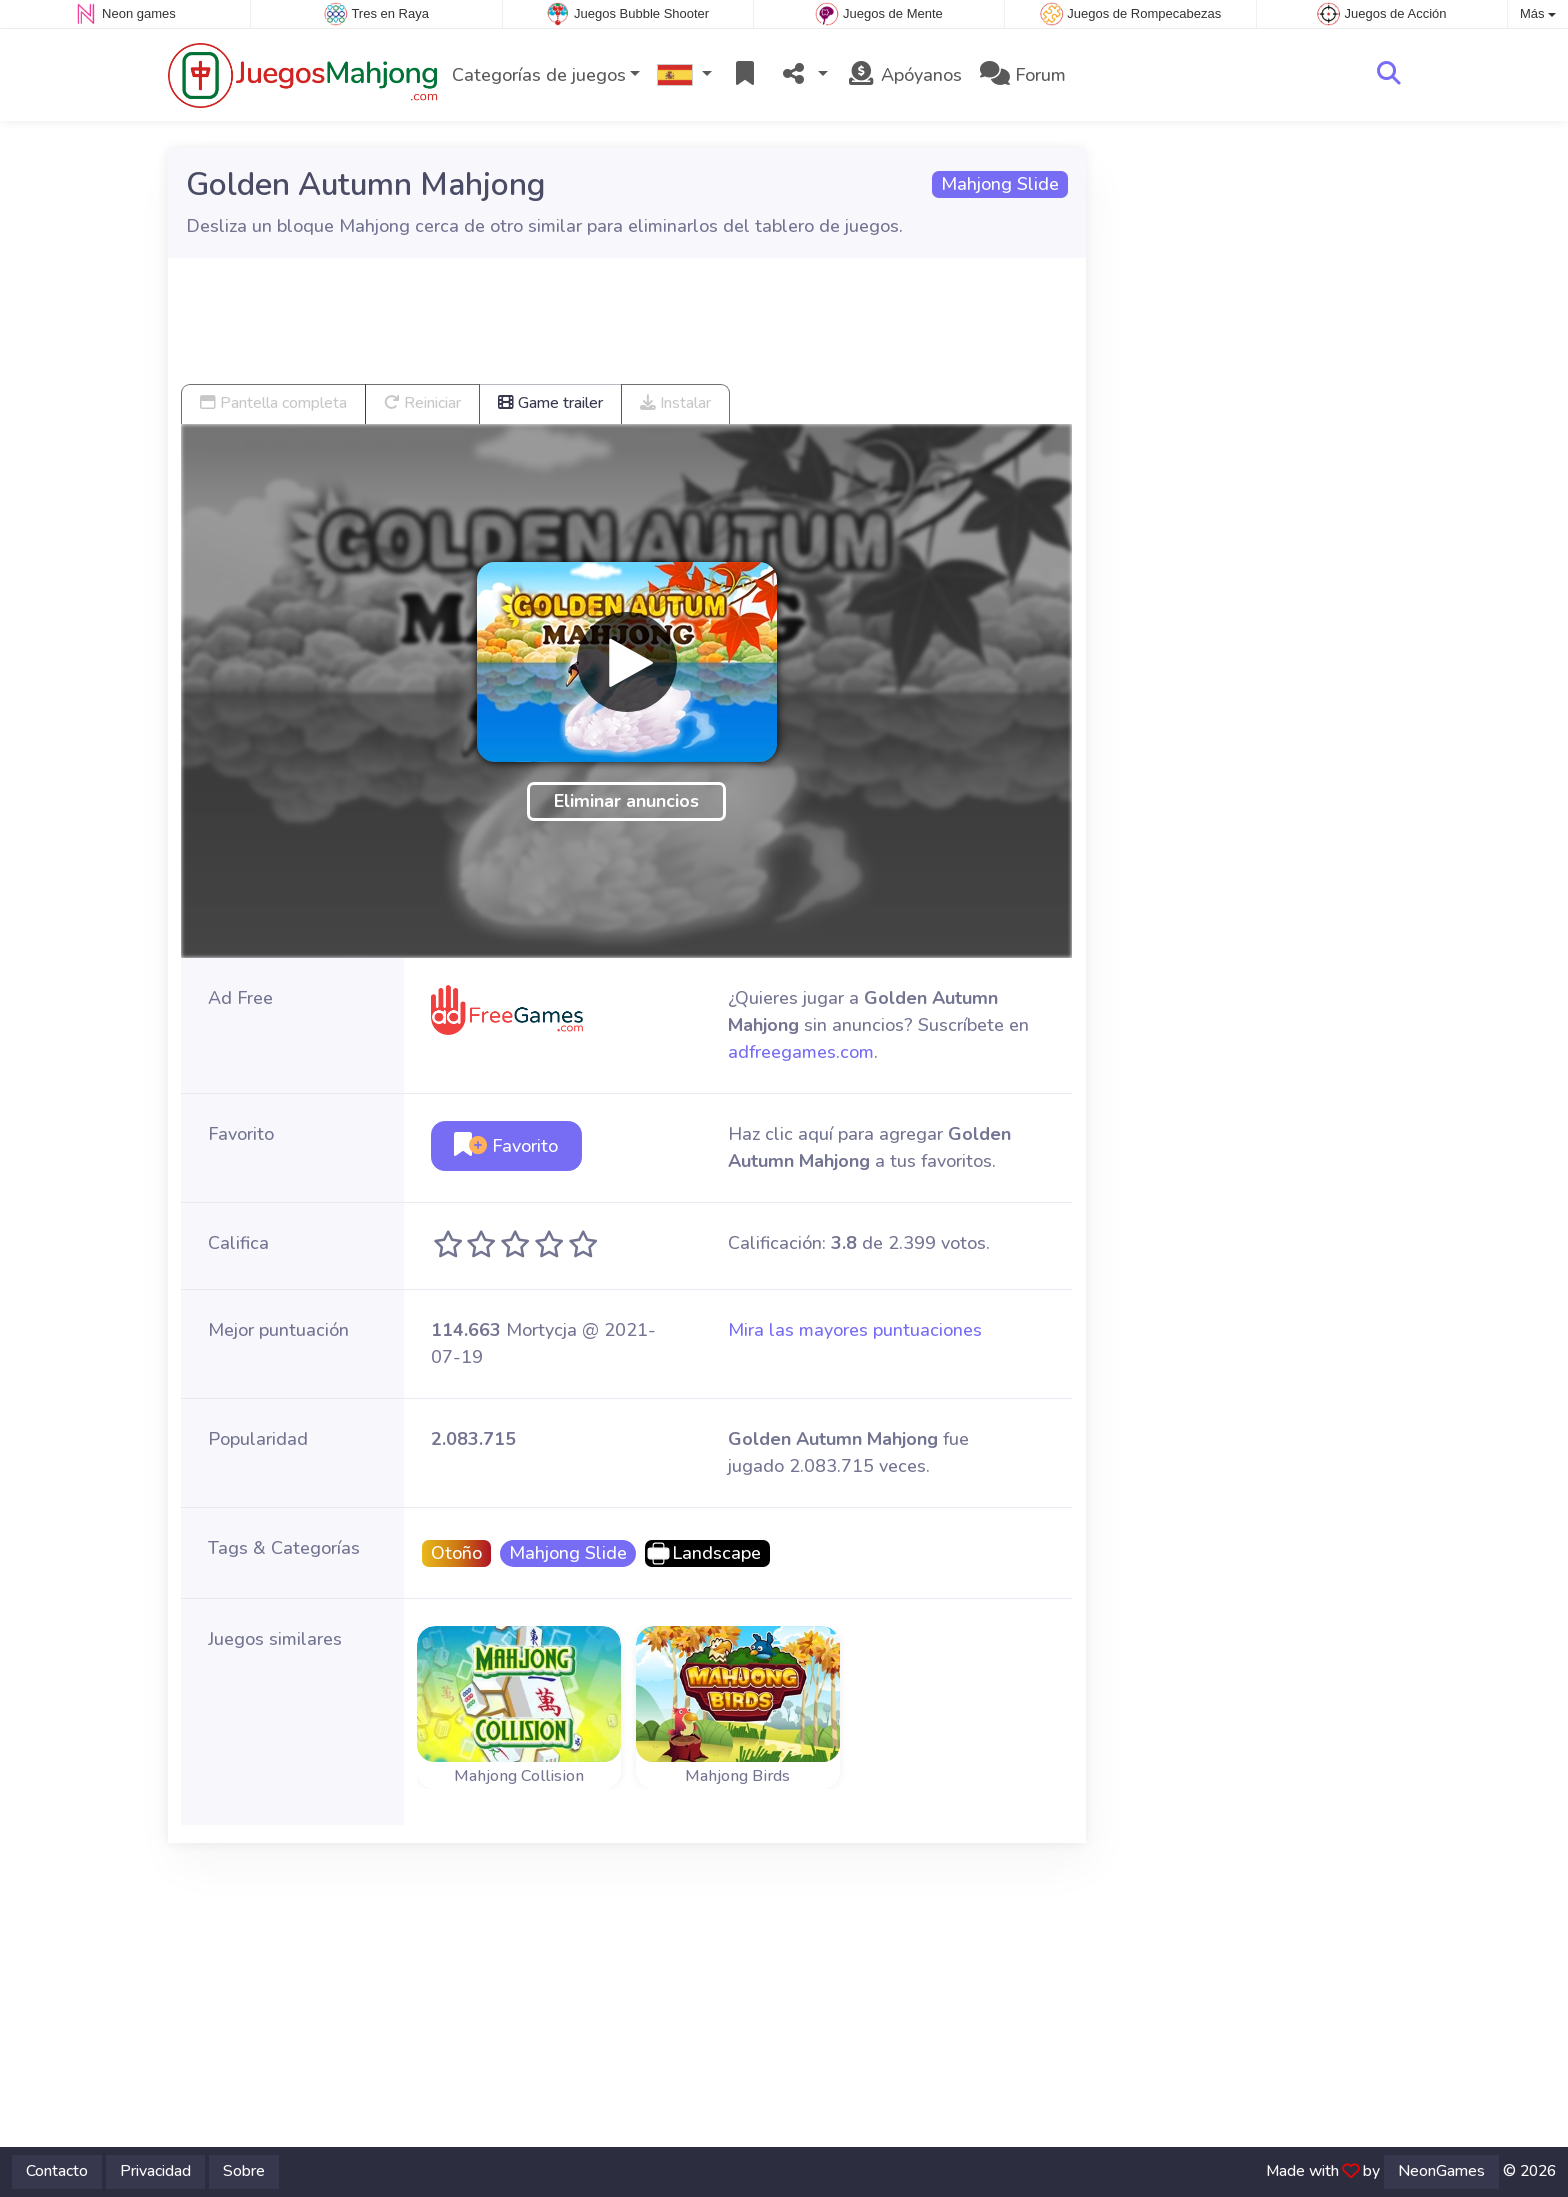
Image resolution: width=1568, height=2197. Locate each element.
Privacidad (155, 2171)
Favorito (506, 1146)
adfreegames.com (801, 1052)
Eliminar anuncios (626, 801)
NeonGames (1441, 2171)
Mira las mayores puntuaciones (855, 1330)
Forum (1023, 75)
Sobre (244, 2171)
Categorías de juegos (539, 75)
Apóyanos (904, 75)
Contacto (57, 2171)
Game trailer (550, 403)
